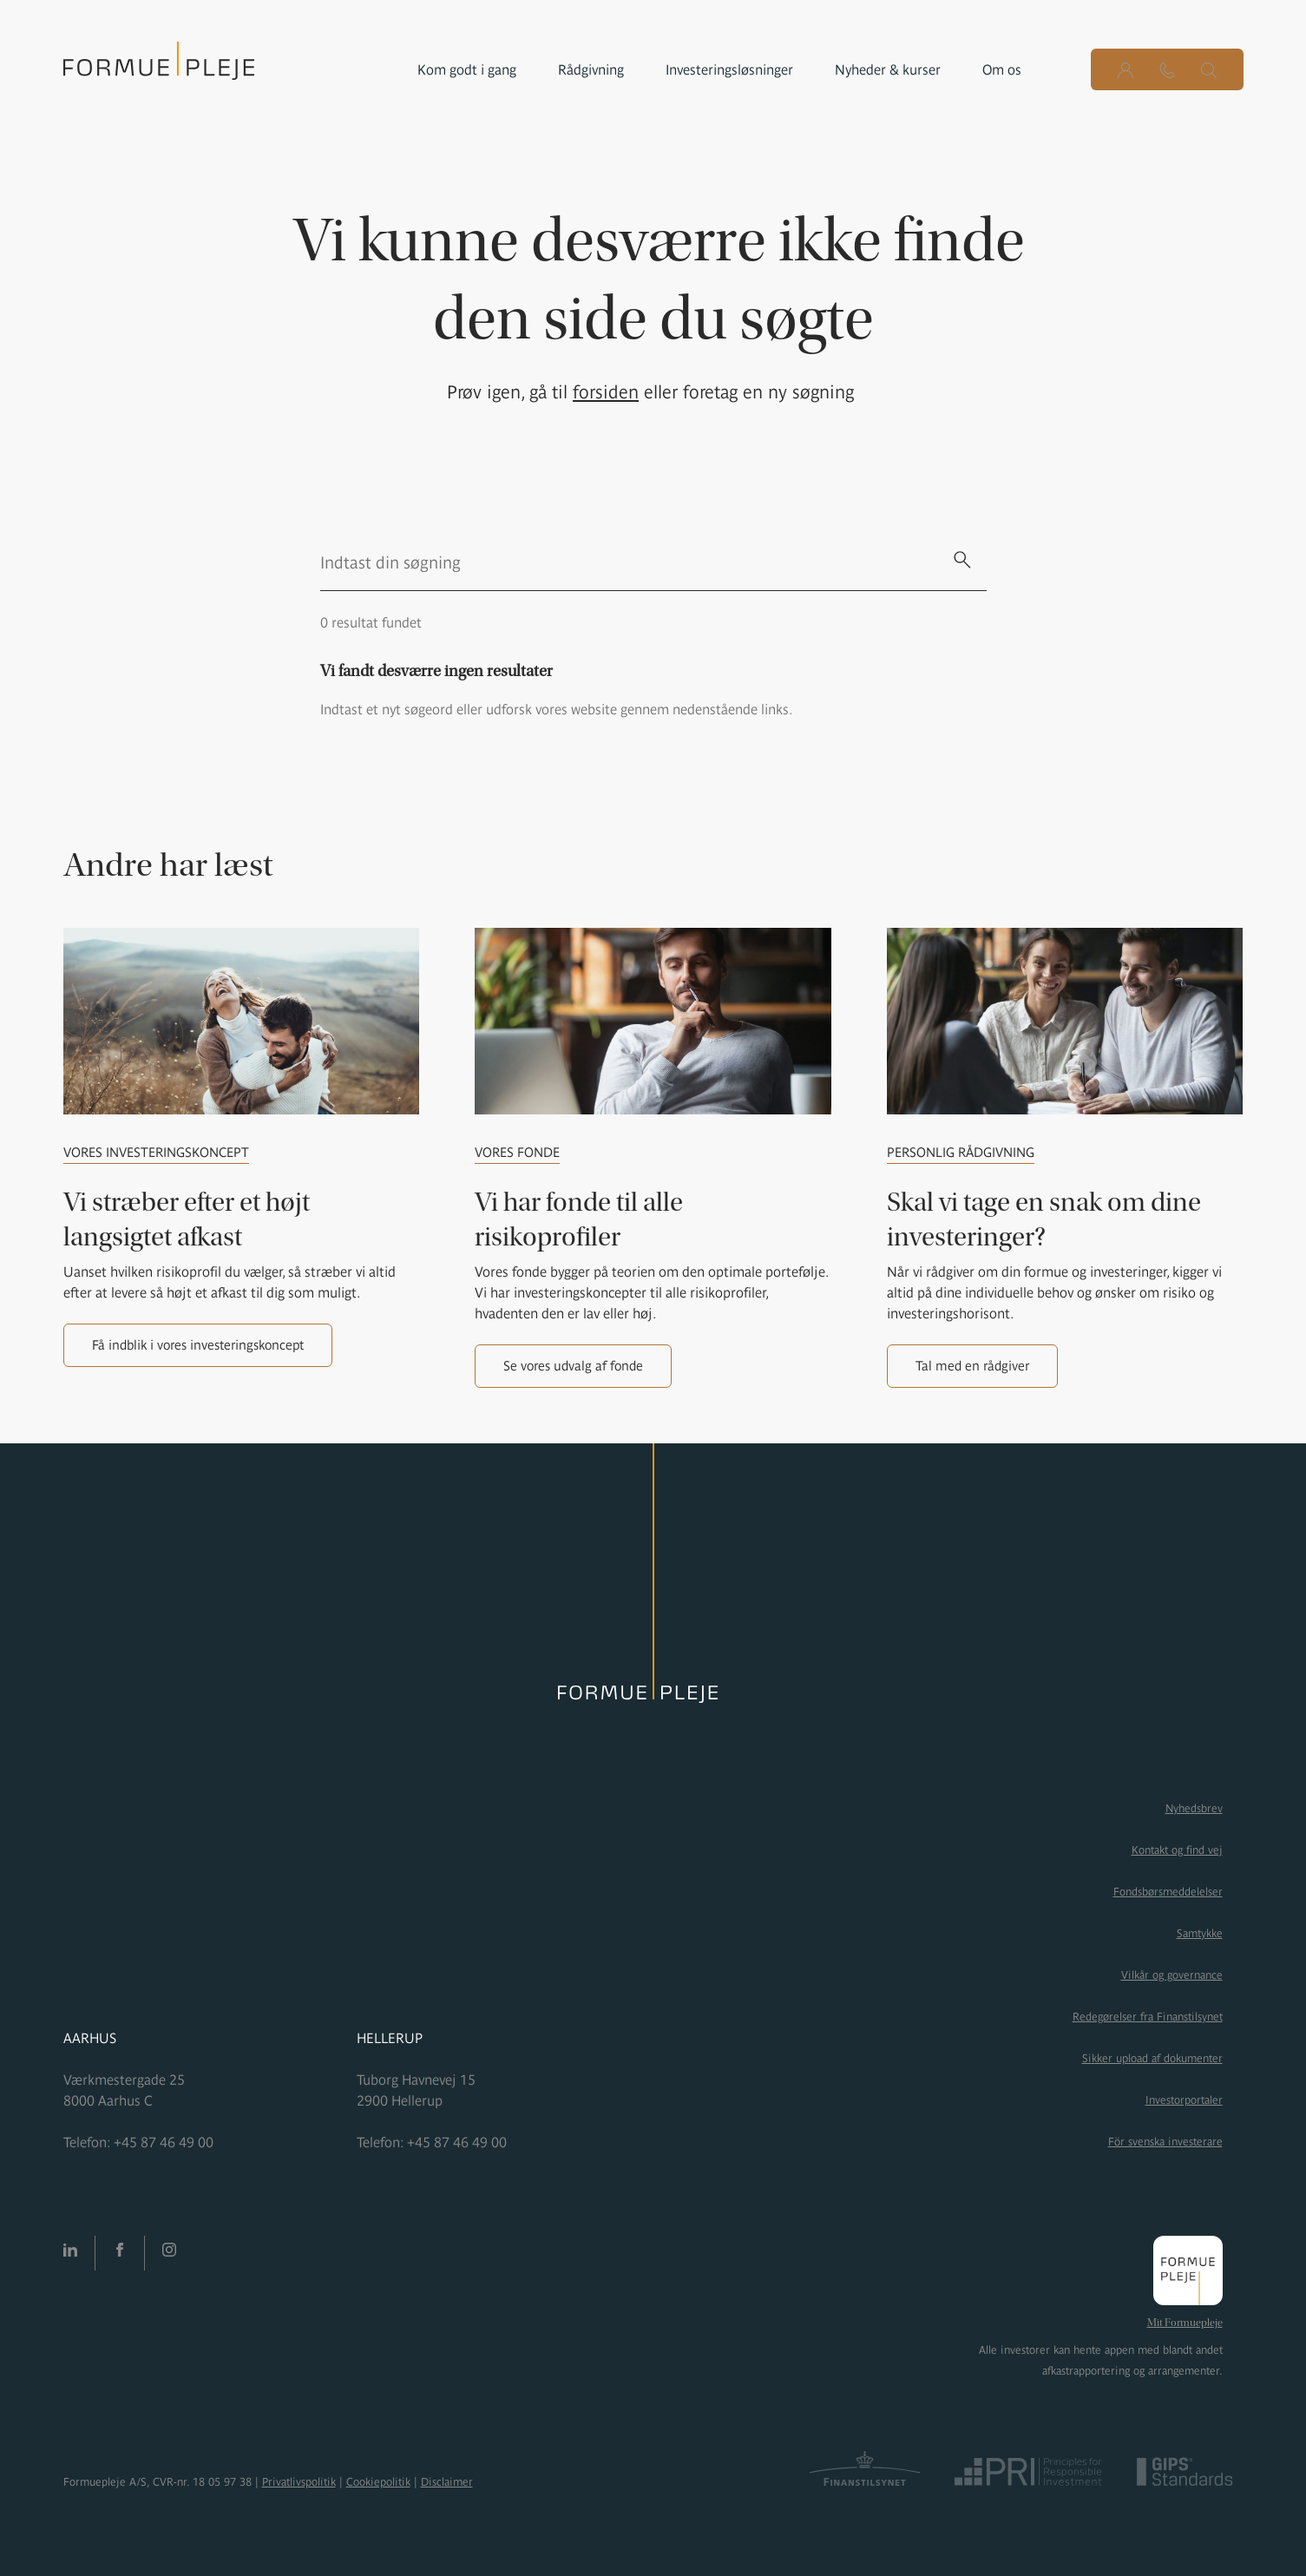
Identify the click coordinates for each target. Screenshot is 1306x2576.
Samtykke (1200, 1933)
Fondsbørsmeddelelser (1168, 1891)
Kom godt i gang (466, 69)
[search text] (629, 562)
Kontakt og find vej (1177, 1849)
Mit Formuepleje (1185, 2322)
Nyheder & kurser (888, 69)
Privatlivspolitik (299, 2481)
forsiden (606, 392)
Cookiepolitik (378, 2481)
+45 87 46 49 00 (163, 2142)
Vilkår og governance (1172, 1974)
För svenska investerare (1165, 2141)
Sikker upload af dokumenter (1152, 2058)
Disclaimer (447, 2481)
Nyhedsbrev (1194, 1808)
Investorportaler (1184, 2099)
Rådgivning (591, 69)
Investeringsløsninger (729, 69)
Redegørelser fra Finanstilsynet (1148, 2016)
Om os (1001, 69)
